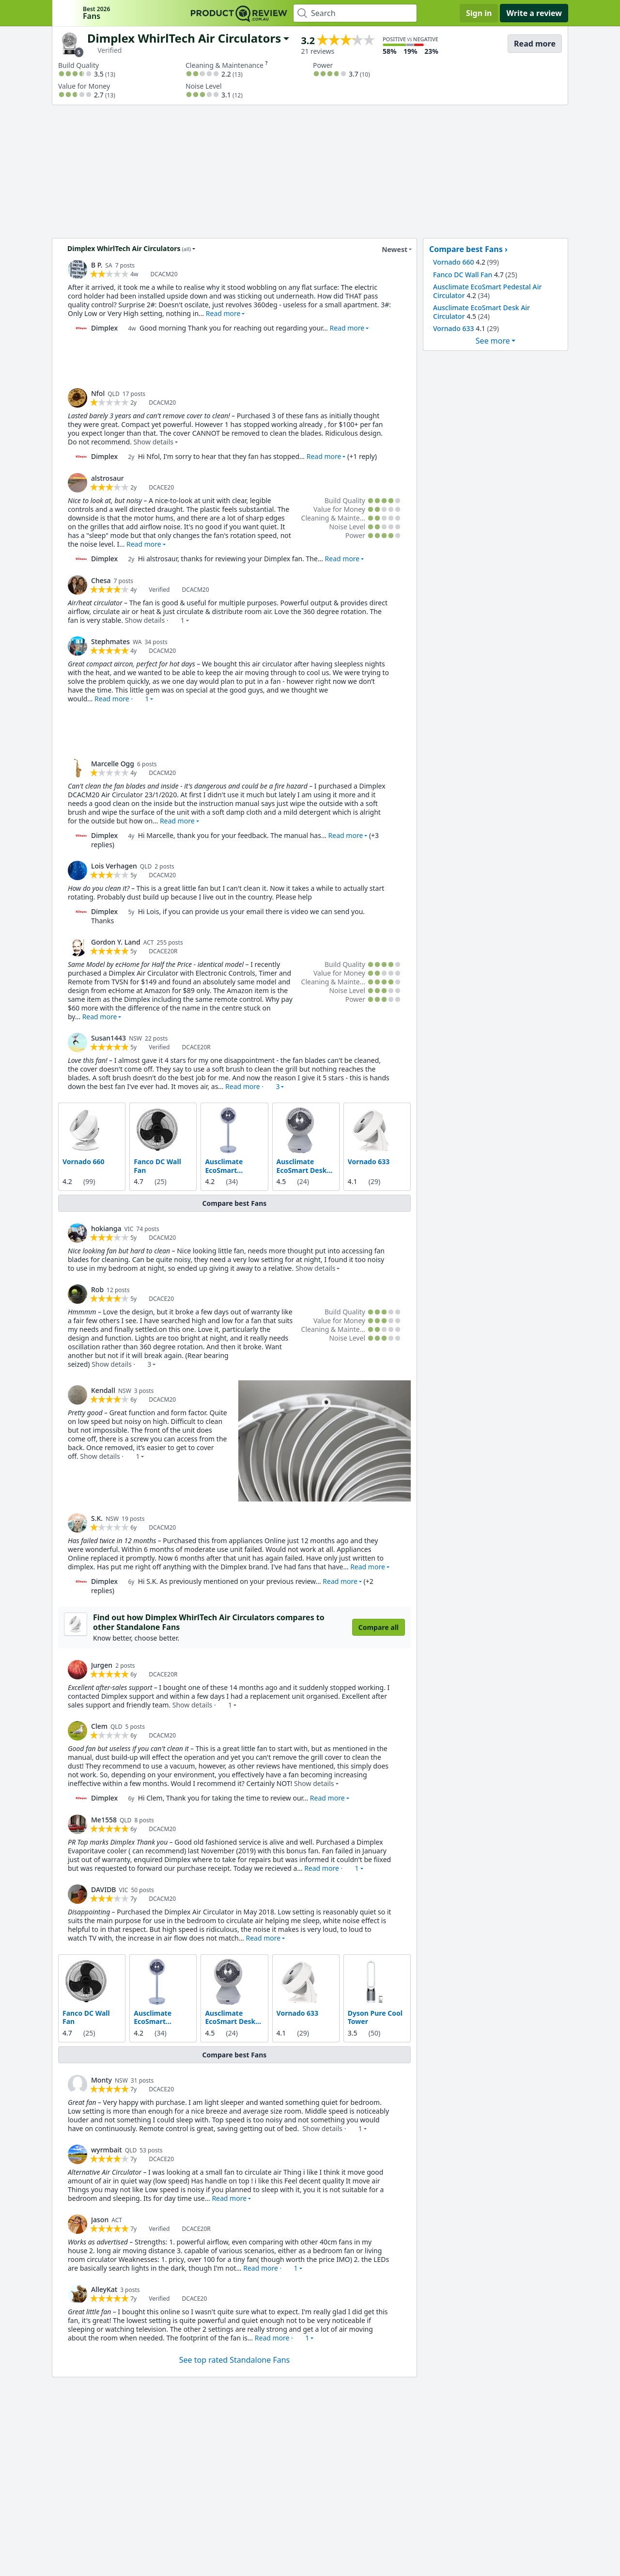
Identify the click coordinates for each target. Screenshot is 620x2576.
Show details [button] (153, 441)
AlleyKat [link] (104, 2288)
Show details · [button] (155, 620)
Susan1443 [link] (108, 1038)
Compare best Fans (234, 1203)
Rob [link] (97, 1289)
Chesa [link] (101, 580)
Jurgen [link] (101, 1664)
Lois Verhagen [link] (114, 865)
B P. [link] (96, 264)
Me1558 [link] (104, 1819)
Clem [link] (99, 1725)
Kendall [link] (103, 1390)
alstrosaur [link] (107, 478)
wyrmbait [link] (106, 2149)
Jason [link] (99, 2219)
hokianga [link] (106, 1228)
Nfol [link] (98, 393)
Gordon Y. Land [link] (115, 942)
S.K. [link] (97, 1518)
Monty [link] (101, 2079)
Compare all (378, 1627)
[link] (77, 269)
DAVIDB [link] (103, 1889)
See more (493, 340)
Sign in (479, 13)
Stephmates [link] (110, 641)
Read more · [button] (121, 698)
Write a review (534, 13)
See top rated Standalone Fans (234, 2359)
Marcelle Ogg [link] (112, 763)
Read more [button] (223, 313)
